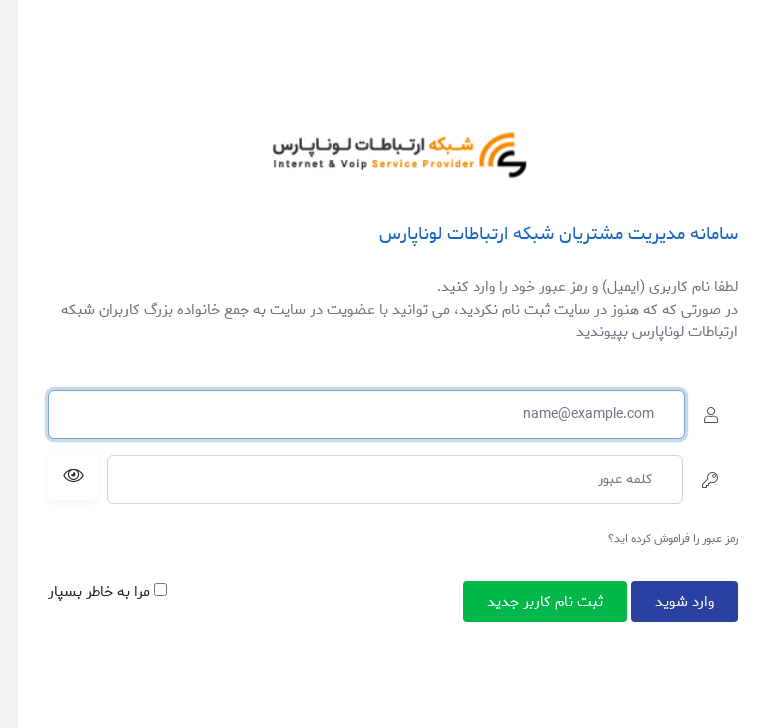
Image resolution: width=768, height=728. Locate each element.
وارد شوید (684, 601)
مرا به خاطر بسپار (107, 592)
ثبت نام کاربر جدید (545, 601)
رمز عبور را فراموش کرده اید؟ (673, 538)
